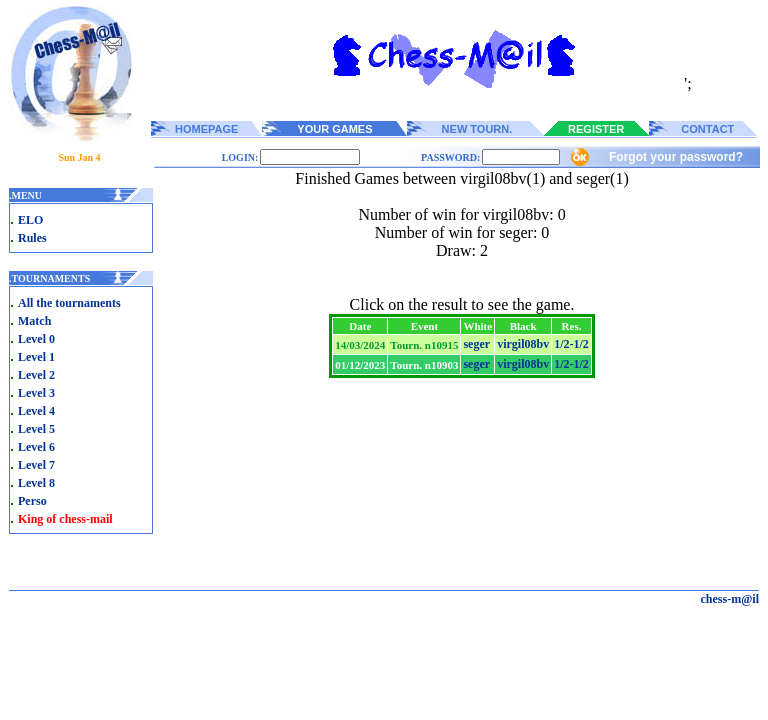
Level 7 (36, 465)
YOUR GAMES (334, 129)
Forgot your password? (676, 157)
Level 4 (36, 411)
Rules (32, 238)
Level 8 (36, 483)
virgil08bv (523, 344)
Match (34, 321)
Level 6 (36, 447)
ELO (30, 220)
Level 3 (36, 393)
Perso (32, 501)
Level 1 (36, 357)
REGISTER (596, 129)
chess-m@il (730, 599)
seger (476, 344)
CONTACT (707, 129)
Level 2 (36, 375)
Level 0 (36, 339)
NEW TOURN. (477, 129)
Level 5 (36, 429)
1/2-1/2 (571, 344)
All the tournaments (69, 303)
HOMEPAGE (206, 129)
